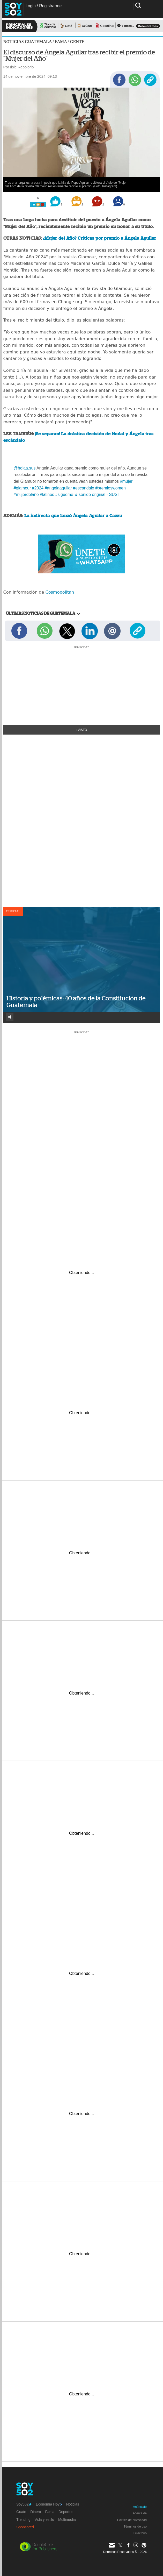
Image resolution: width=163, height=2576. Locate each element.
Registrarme (50, 6)
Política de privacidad (132, 2520)
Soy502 (24, 2504)
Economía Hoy (49, 2504)
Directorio (140, 2533)
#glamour (22, 488)
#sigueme (64, 494)
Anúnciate (140, 2507)
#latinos (47, 494)
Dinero (35, 2512)
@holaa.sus (25, 468)
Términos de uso (135, 2526)
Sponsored (25, 2527)
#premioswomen (110, 488)
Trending (23, 2519)
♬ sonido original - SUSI (96, 494)
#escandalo (83, 488)
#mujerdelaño (26, 494)
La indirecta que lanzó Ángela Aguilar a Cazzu (73, 516)
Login (31, 6)
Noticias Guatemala (27, 41)
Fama (61, 41)
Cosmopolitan (60, 592)
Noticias (72, 2504)
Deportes (65, 2512)
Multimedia (67, 2519)
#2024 (38, 488)
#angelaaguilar (58, 488)
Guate (21, 2512)
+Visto (81, 730)
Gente (77, 41)
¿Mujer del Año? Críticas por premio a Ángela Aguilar (99, 238)
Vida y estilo (44, 2519)
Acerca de (140, 2513)
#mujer (126, 481)
